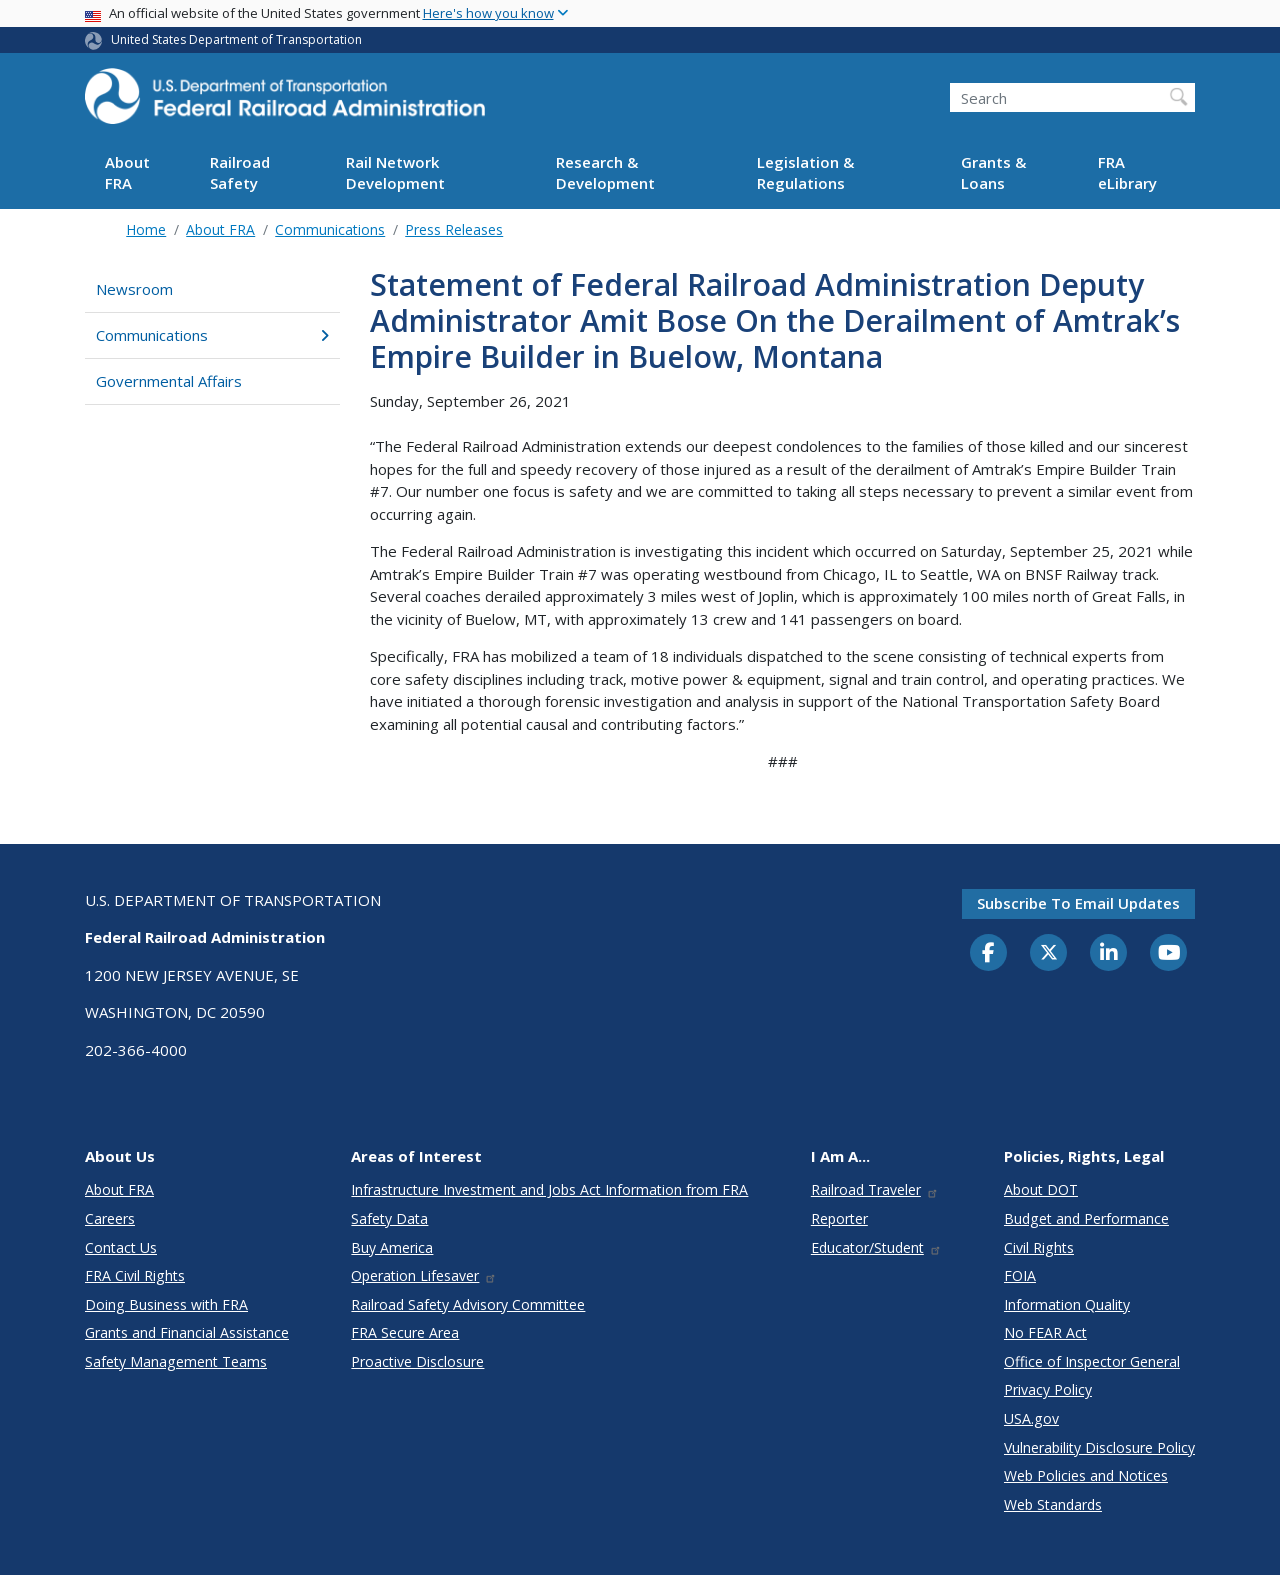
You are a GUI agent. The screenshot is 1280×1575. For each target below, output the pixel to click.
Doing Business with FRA (166, 1304)
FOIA (1020, 1275)
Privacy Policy (1048, 1389)
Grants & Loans (993, 172)
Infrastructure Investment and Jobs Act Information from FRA (549, 1189)
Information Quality (1067, 1304)
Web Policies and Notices (1086, 1475)
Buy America (392, 1247)
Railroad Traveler (875, 1189)
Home (146, 229)
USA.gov (1031, 1418)
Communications (330, 229)
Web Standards (1053, 1504)
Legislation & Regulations (805, 172)
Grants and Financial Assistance (187, 1332)
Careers (110, 1218)
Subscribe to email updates (1078, 903)
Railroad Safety (240, 172)
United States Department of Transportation (236, 39)
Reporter (839, 1218)
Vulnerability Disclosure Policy (1099, 1447)
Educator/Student (876, 1247)
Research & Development (605, 172)
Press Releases (454, 229)
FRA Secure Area (405, 1332)
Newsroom (134, 289)
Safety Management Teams (176, 1361)
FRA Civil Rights (135, 1275)
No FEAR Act (1045, 1332)
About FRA (127, 172)
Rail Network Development (395, 172)
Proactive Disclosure (417, 1361)
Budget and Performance (1086, 1218)
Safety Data (389, 1218)
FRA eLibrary (1127, 172)
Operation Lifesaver (424, 1275)
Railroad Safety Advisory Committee (468, 1304)
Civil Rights (1039, 1247)
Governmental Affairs (169, 381)
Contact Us (121, 1247)
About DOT (1041, 1189)
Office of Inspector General (1092, 1361)
